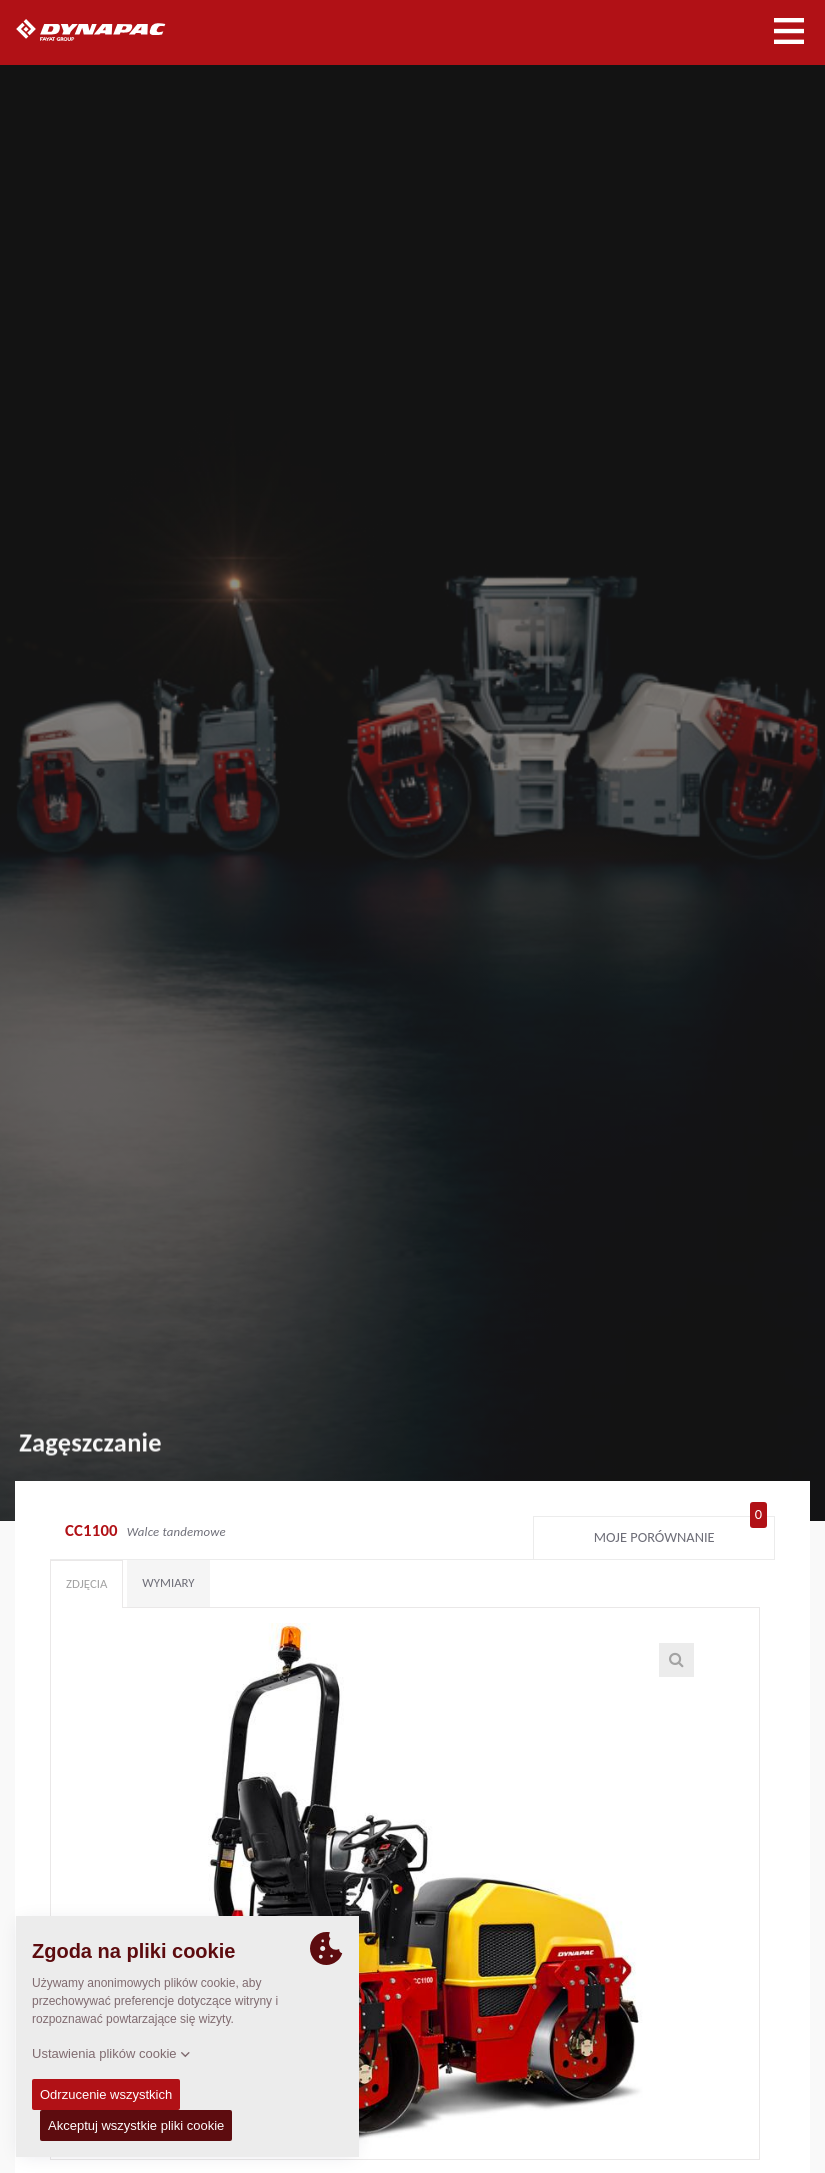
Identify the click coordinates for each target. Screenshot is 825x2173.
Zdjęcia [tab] (86, 1583)
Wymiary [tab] (168, 1582)
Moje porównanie (680, 1533)
